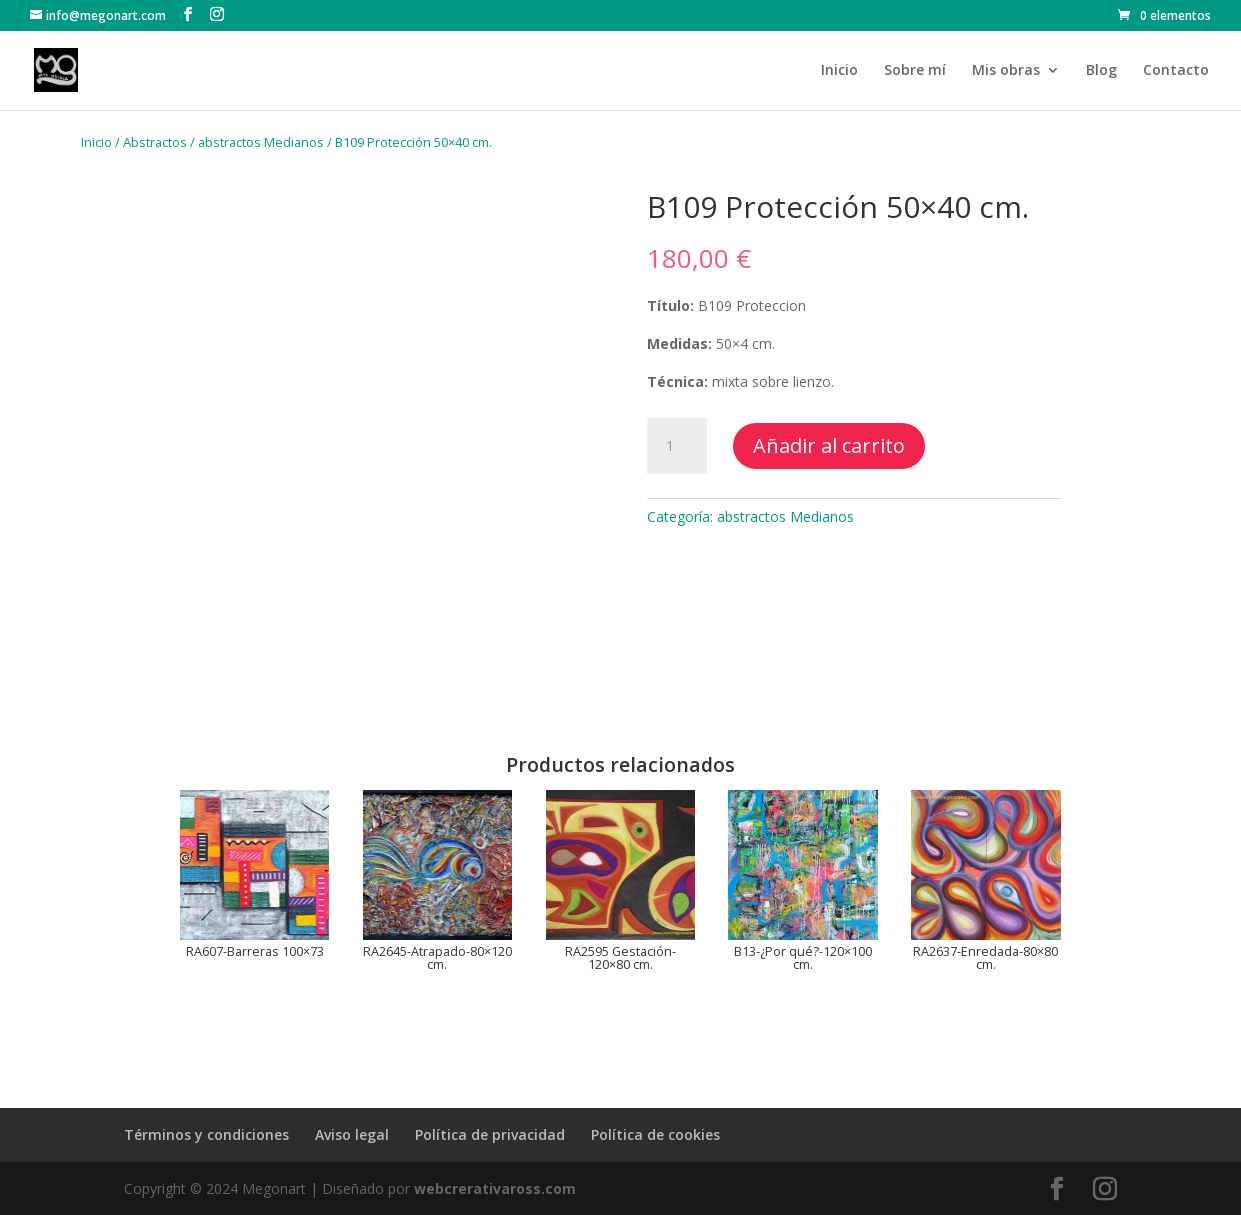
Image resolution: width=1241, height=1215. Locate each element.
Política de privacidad (490, 1134)
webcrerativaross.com (495, 1188)
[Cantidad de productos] (677, 446)
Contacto (1176, 71)
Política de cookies (655, 1134)
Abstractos (155, 142)
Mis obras (1006, 71)
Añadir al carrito (829, 445)
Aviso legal (352, 1134)
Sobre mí (915, 71)
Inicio (839, 71)
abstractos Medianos (261, 142)
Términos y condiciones (206, 1134)
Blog (1101, 71)
